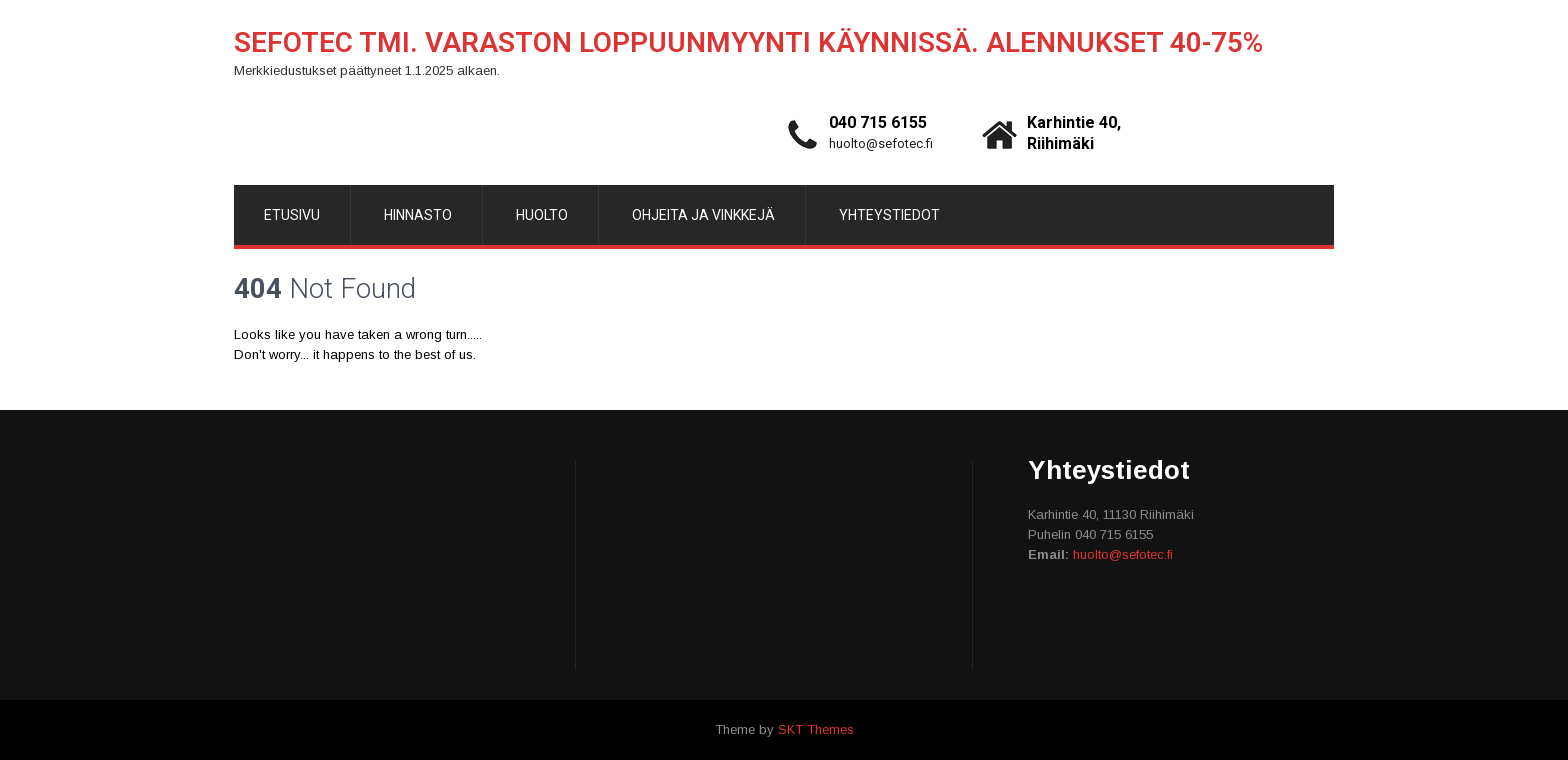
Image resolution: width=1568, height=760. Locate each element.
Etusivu (292, 215)
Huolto (542, 215)
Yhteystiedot (889, 215)
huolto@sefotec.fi (881, 143)
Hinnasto (418, 215)
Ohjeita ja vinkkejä (703, 215)
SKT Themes (816, 729)
